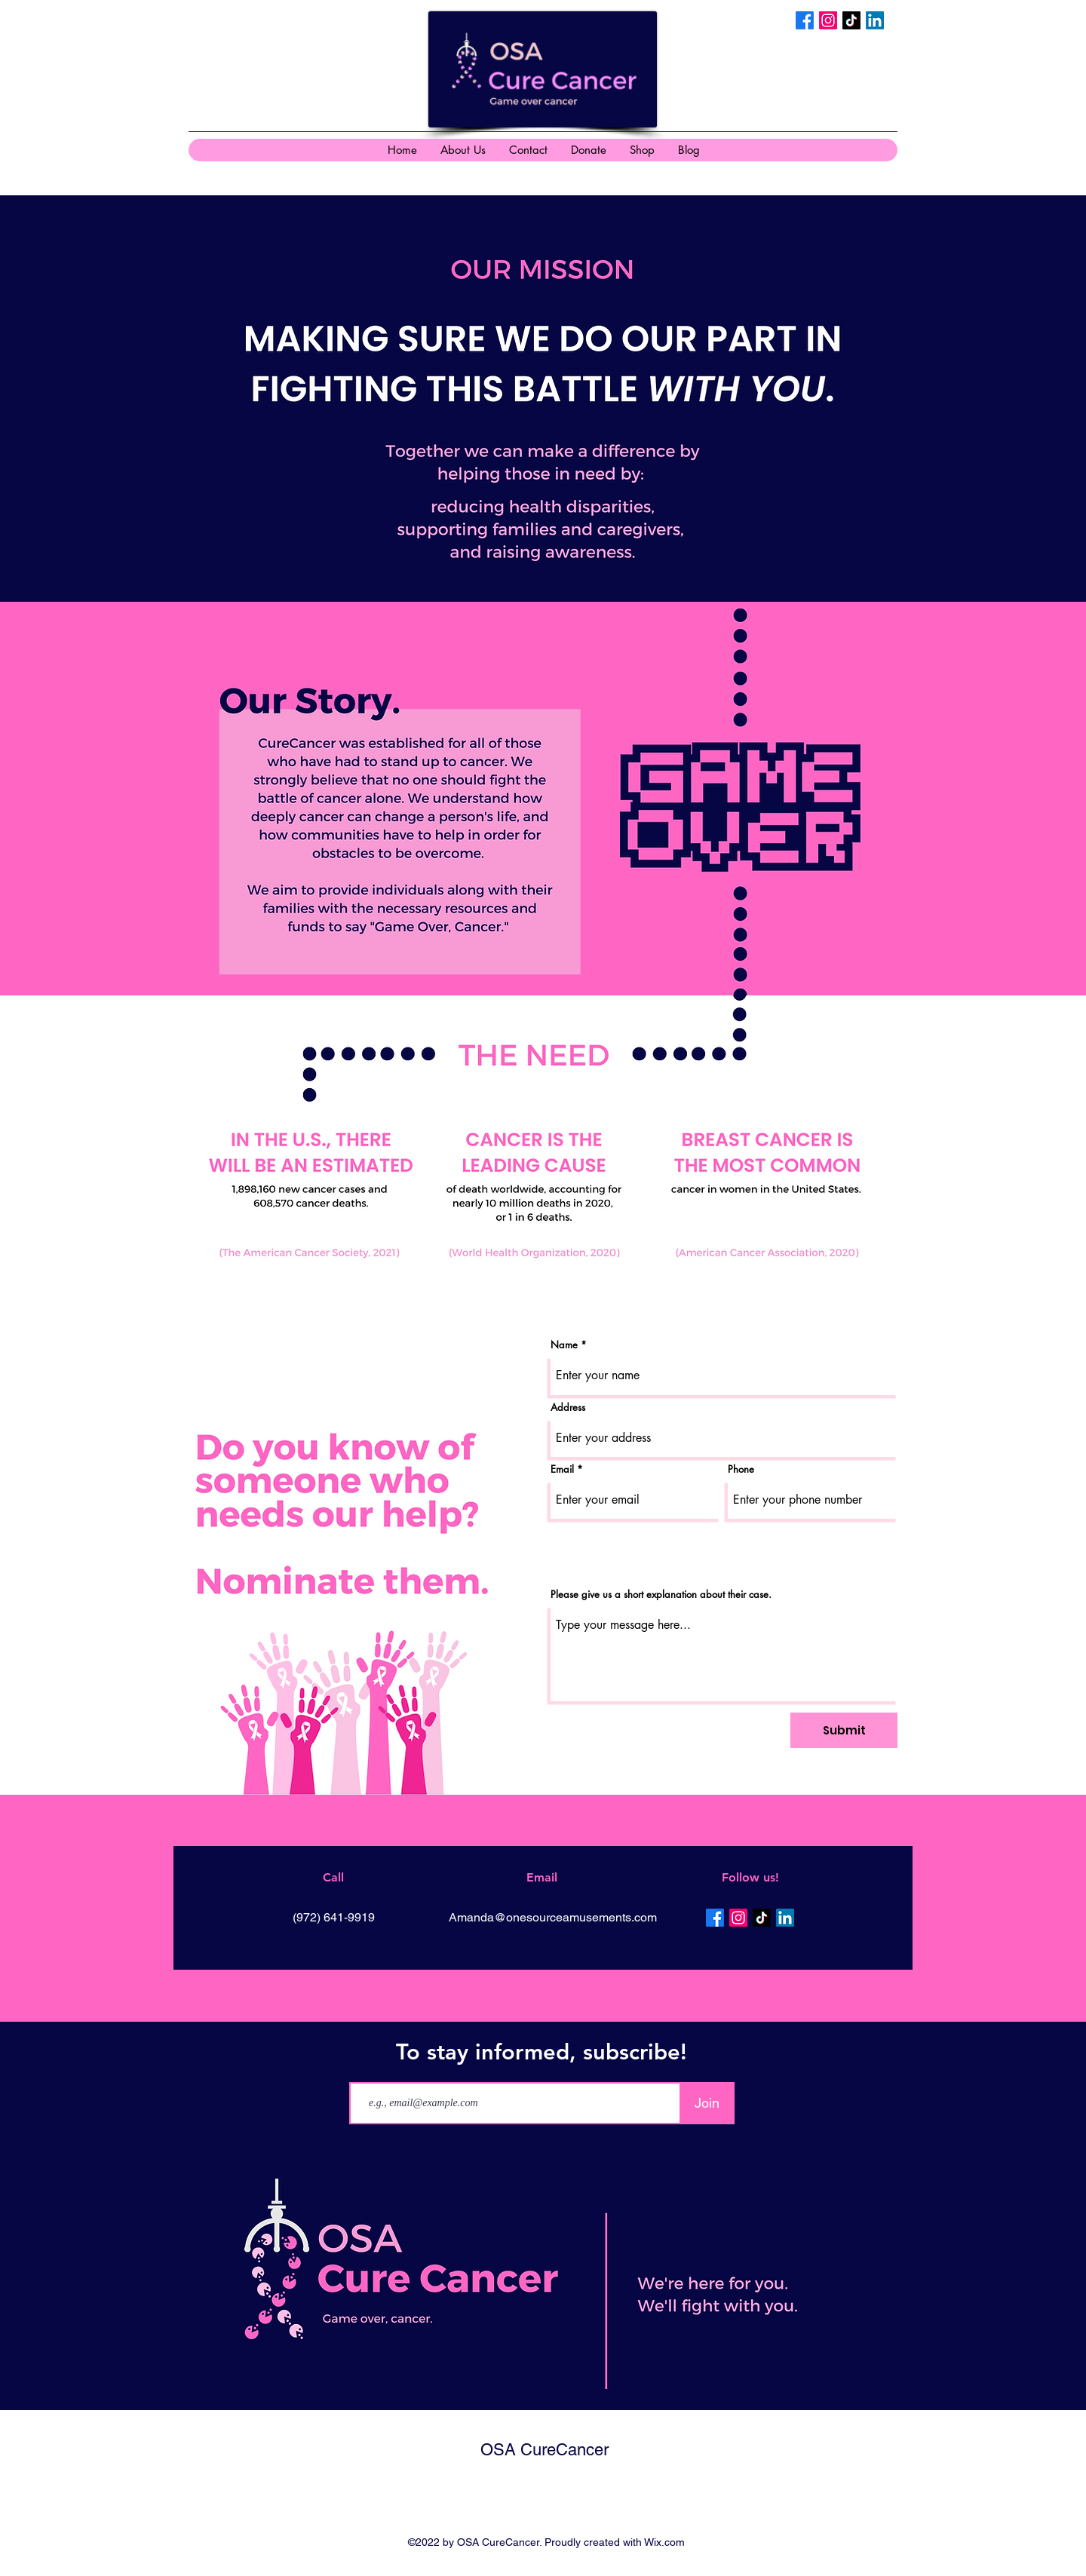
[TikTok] (851, 20)
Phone (741, 1469)
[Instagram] (828, 20)
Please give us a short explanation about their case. (661, 1594)
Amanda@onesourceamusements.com (553, 1917)
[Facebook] (805, 20)
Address (568, 1407)
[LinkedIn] (875, 20)
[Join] (707, 2103)
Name (564, 1345)
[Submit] (843, 1730)
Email (562, 1469)
